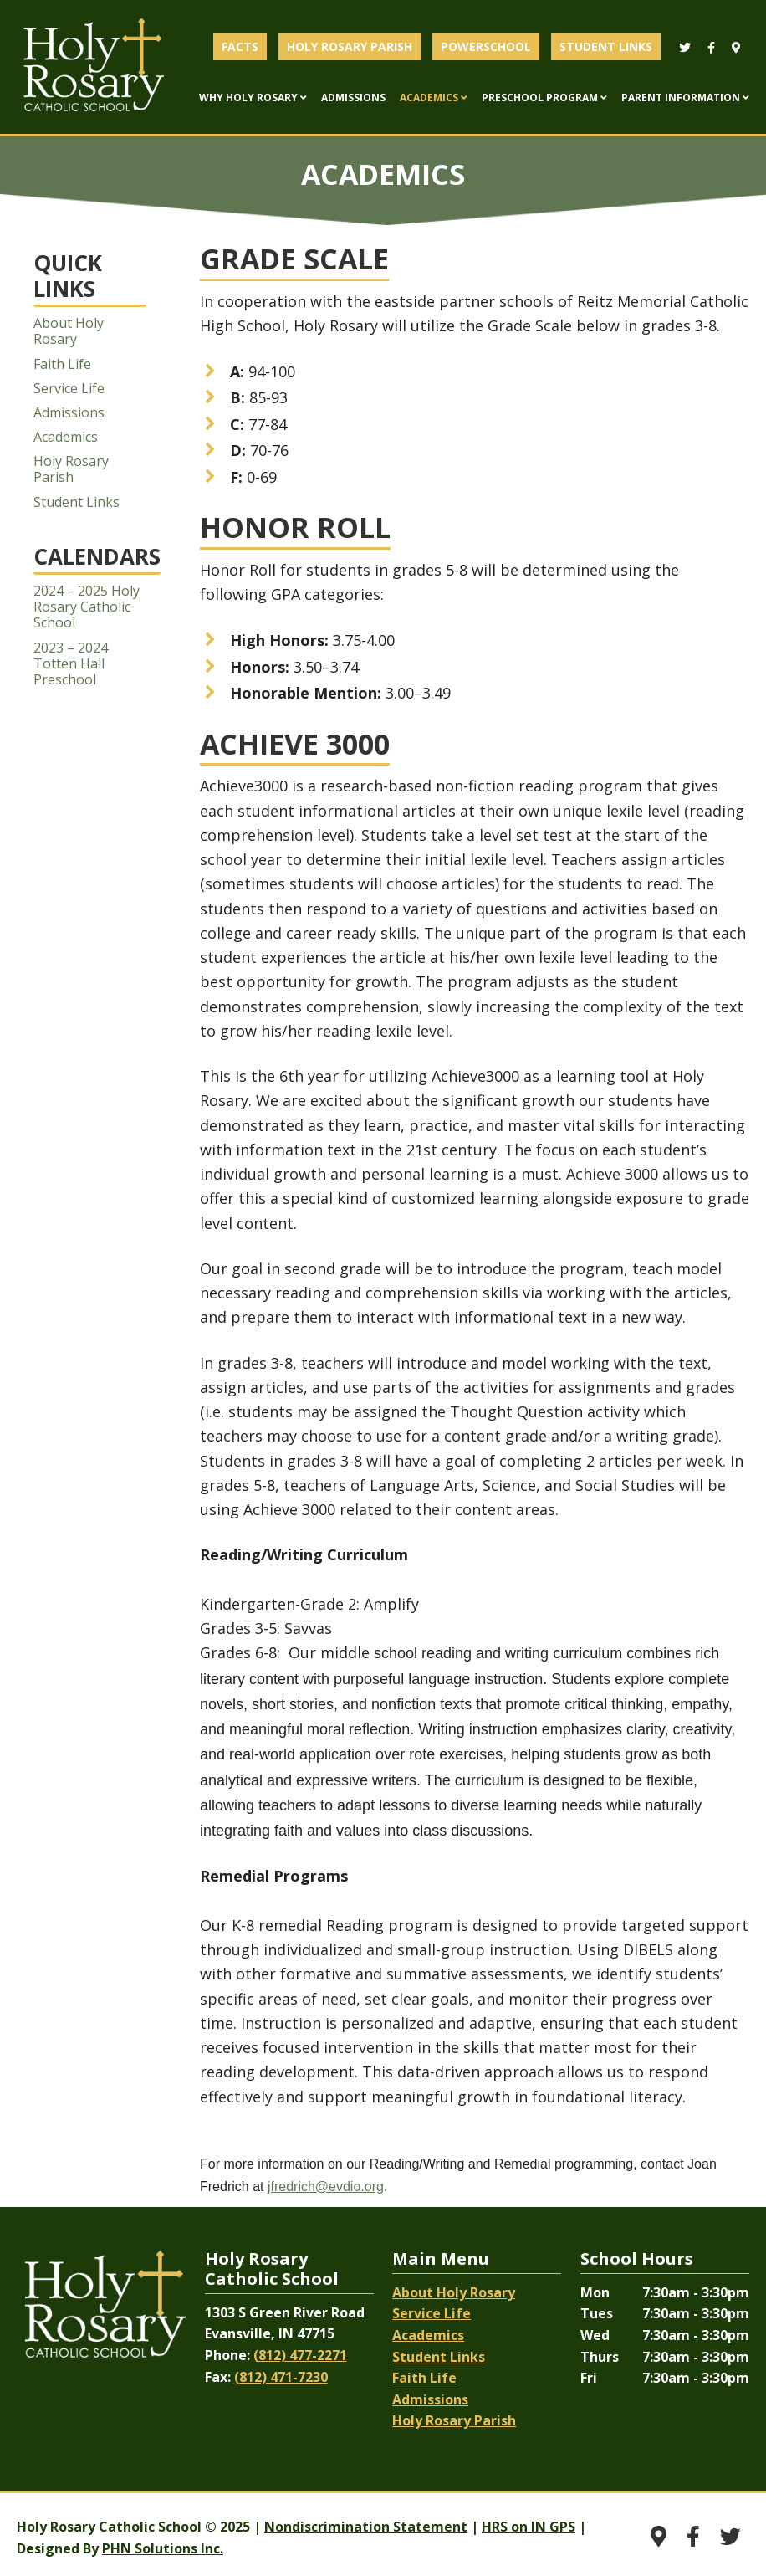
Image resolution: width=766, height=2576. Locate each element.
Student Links (76, 502)
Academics (65, 437)
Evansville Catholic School (94, 67)
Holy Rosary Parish (71, 469)
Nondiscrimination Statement (365, 2526)
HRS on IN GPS (528, 2526)
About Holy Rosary (68, 331)
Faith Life (62, 364)
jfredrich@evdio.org (326, 2186)
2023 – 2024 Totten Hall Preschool (70, 663)
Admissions (69, 412)
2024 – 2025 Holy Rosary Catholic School (86, 606)
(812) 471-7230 (281, 2377)
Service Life (69, 388)
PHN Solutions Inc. (162, 2548)
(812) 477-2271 (300, 2355)
